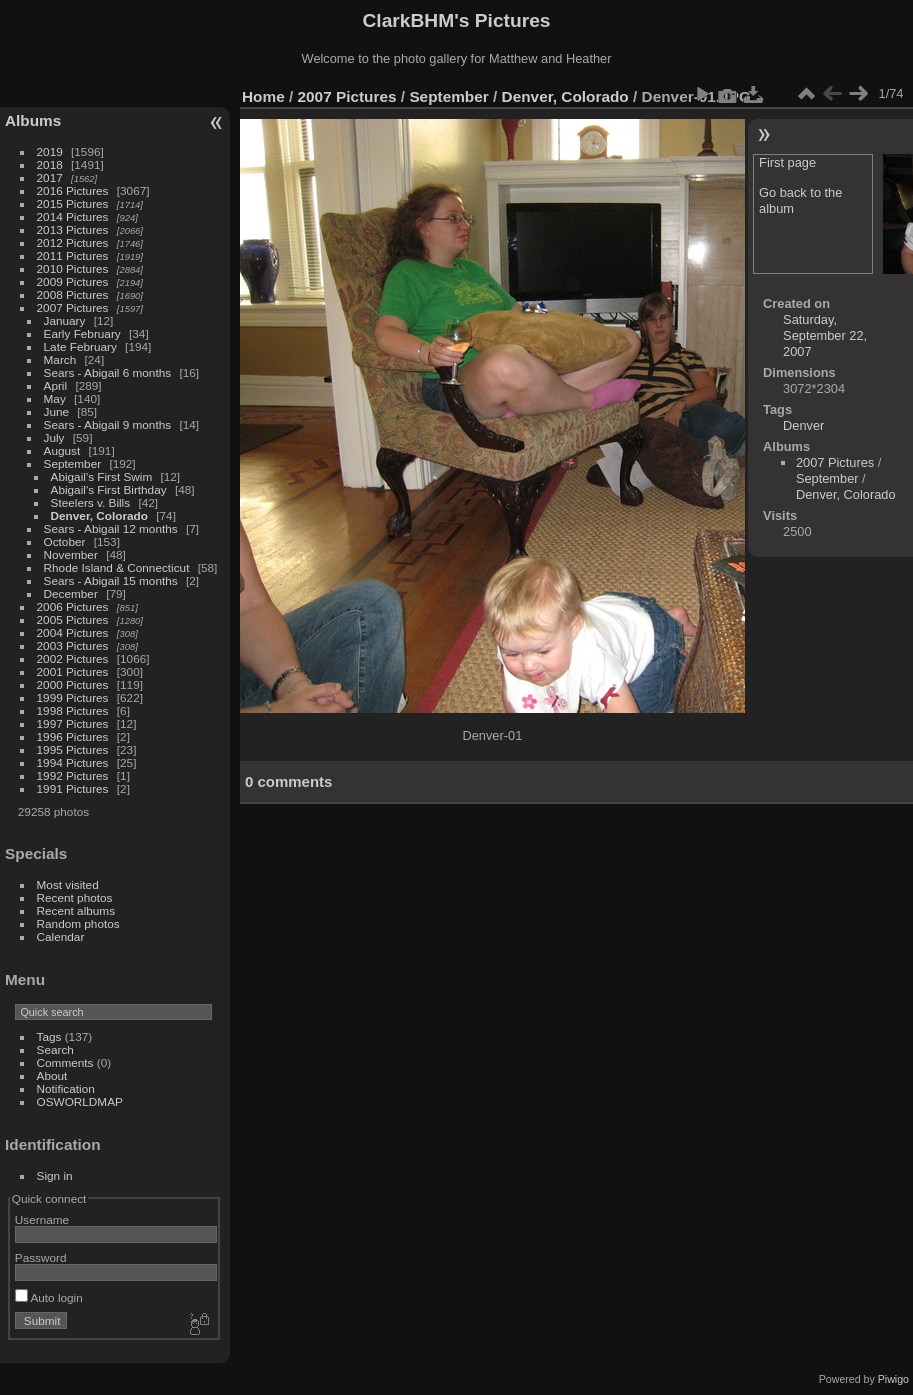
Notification (66, 1088)
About (52, 1075)
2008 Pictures (73, 294)
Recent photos (75, 897)
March (60, 359)
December (71, 593)
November (71, 554)
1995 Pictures (73, 749)
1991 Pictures (73, 788)
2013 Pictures (73, 229)
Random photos (78, 923)
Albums (33, 120)
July (54, 437)
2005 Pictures (73, 619)
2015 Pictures (73, 203)
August (62, 450)
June (57, 411)
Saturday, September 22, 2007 (825, 335)
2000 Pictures (73, 684)
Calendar (61, 936)
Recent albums (76, 910)
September (73, 463)
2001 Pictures (73, 671)
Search (55, 1049)
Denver (803, 425)
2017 (50, 177)
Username (42, 1219)
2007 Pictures (73, 307)
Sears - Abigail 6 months (108, 372)
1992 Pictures (73, 775)
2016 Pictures (73, 190)
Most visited (68, 884)
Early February (82, 333)
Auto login (49, 1297)
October (65, 541)
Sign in (55, 1175)
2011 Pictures (73, 255)
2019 (50, 151)
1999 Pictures (73, 697)
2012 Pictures (73, 242)
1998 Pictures (73, 710)
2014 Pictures (73, 216)
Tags (49, 1036)
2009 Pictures (73, 281)
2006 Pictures (73, 606)
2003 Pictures (73, 645)
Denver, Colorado (99, 515)
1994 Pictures (73, 762)
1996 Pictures (73, 736)
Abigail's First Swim (102, 476)
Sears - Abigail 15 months (111, 580)
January (65, 320)
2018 (50, 164)
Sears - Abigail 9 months (108, 424)
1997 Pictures (73, 723)
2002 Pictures (73, 658)
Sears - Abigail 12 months (111, 528)
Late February (80, 346)
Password (41, 1257)
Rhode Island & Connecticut (117, 567)
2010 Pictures (73, 268)
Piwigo (893, 1379)
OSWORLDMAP (80, 1101)
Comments (65, 1062)
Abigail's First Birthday (109, 489)
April (56, 385)
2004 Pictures (73, 632)
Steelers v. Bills (91, 502)
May (55, 398)
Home (263, 96)
